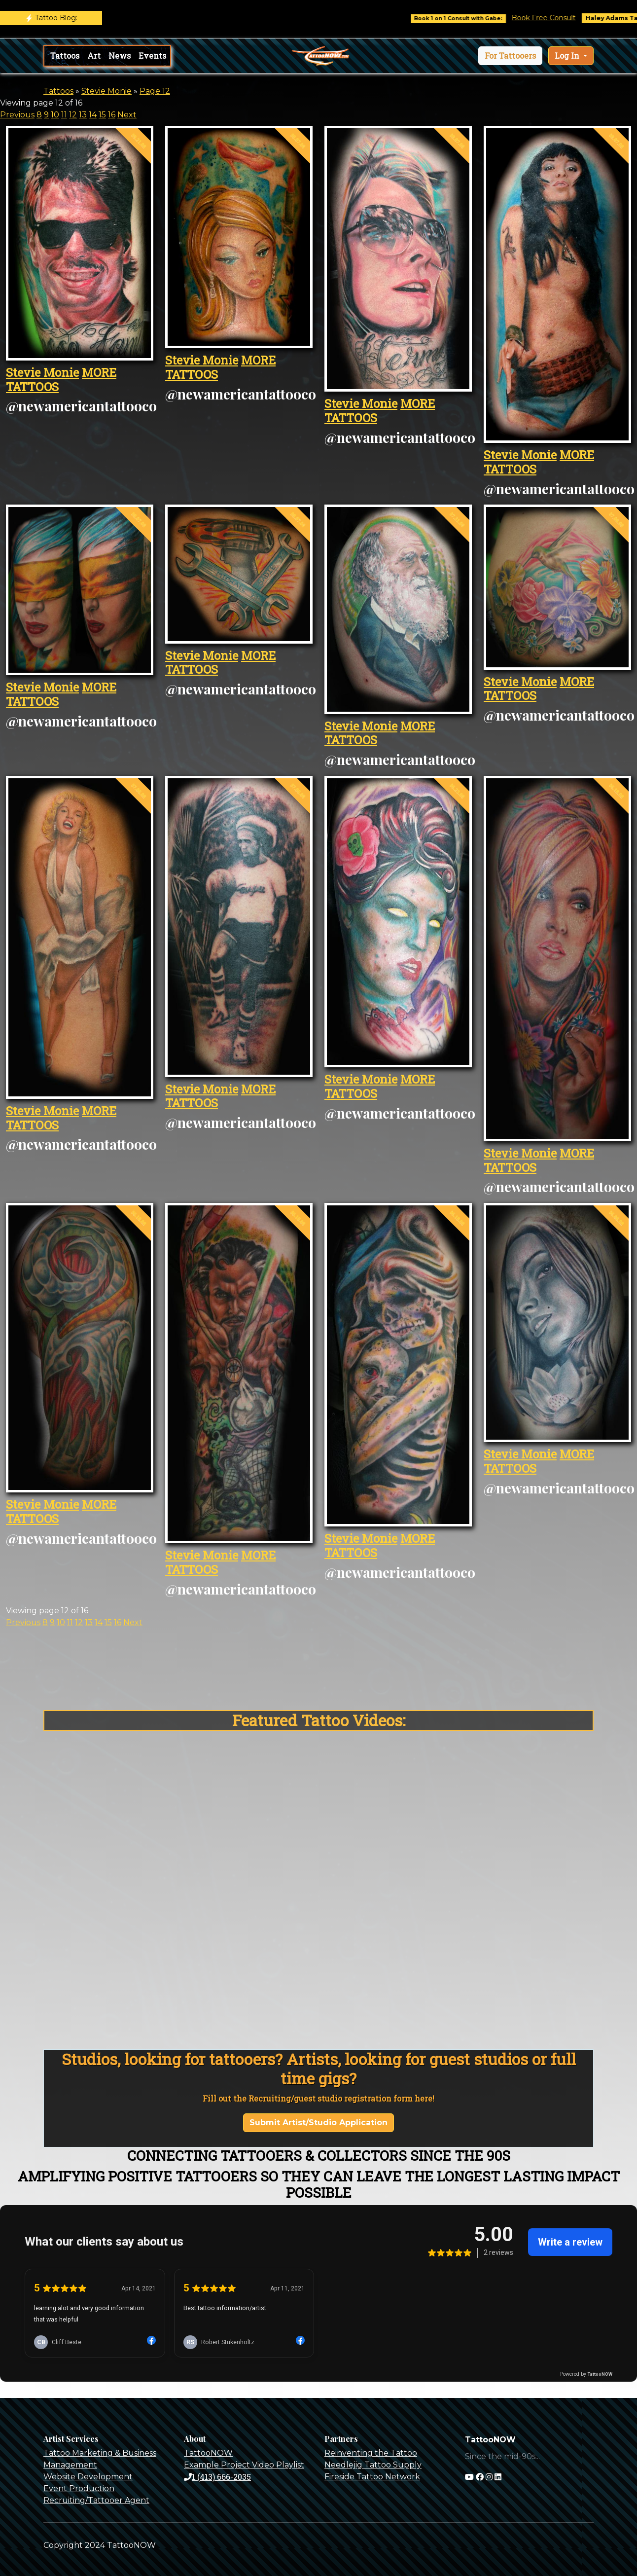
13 (83, 114)
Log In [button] (568, 55)
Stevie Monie (106, 91)
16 (111, 114)
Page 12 (155, 91)
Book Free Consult (558, 17)
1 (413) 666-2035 (217, 2476)
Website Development (88, 2476)
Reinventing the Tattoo (370, 2453)
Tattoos (64, 55)
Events (152, 55)
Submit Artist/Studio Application (318, 2122)
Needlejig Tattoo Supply (373, 2464)
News (119, 55)
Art (94, 55)
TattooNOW (208, 2453)
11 (64, 114)
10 (55, 114)
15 (102, 114)
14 (93, 114)
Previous (17, 114)
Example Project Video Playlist (244, 2464)
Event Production (78, 2488)
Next (127, 114)
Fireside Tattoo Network (372, 2476)
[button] (510, 55)
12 (73, 114)
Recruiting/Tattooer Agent (96, 2500)
